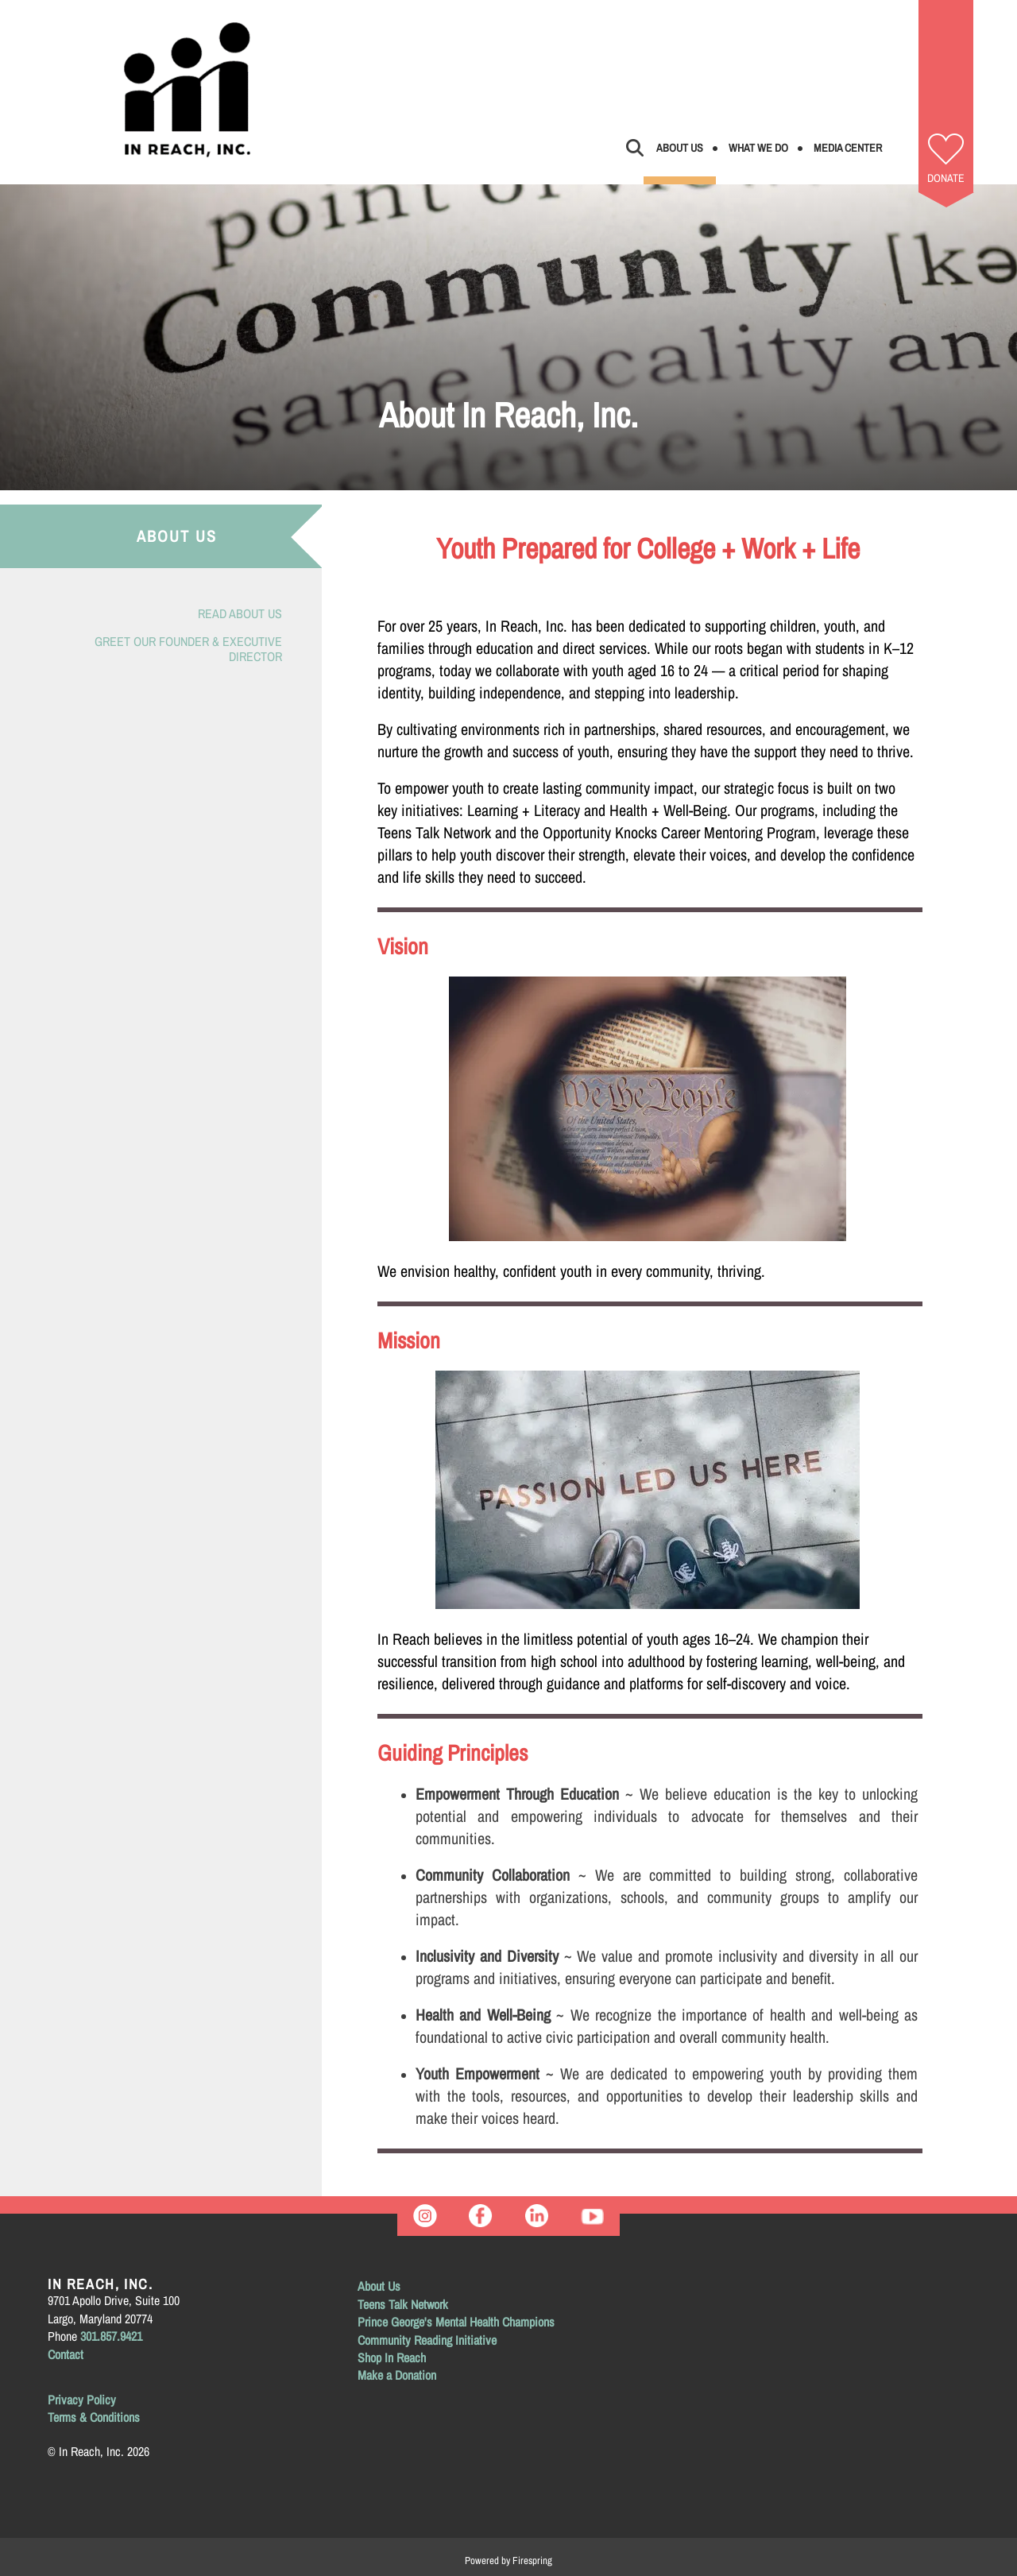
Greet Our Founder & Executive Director (188, 648)
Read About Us (240, 613)
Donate (946, 178)
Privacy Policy (82, 2399)
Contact (65, 2354)
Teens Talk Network (403, 2304)
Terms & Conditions (94, 2417)
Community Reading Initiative (427, 2340)
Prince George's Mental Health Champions (456, 2321)
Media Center (848, 148)
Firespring (532, 2560)
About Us (679, 148)
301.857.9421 (111, 2336)
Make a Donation (397, 2375)
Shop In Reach (392, 2357)
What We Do (758, 148)
